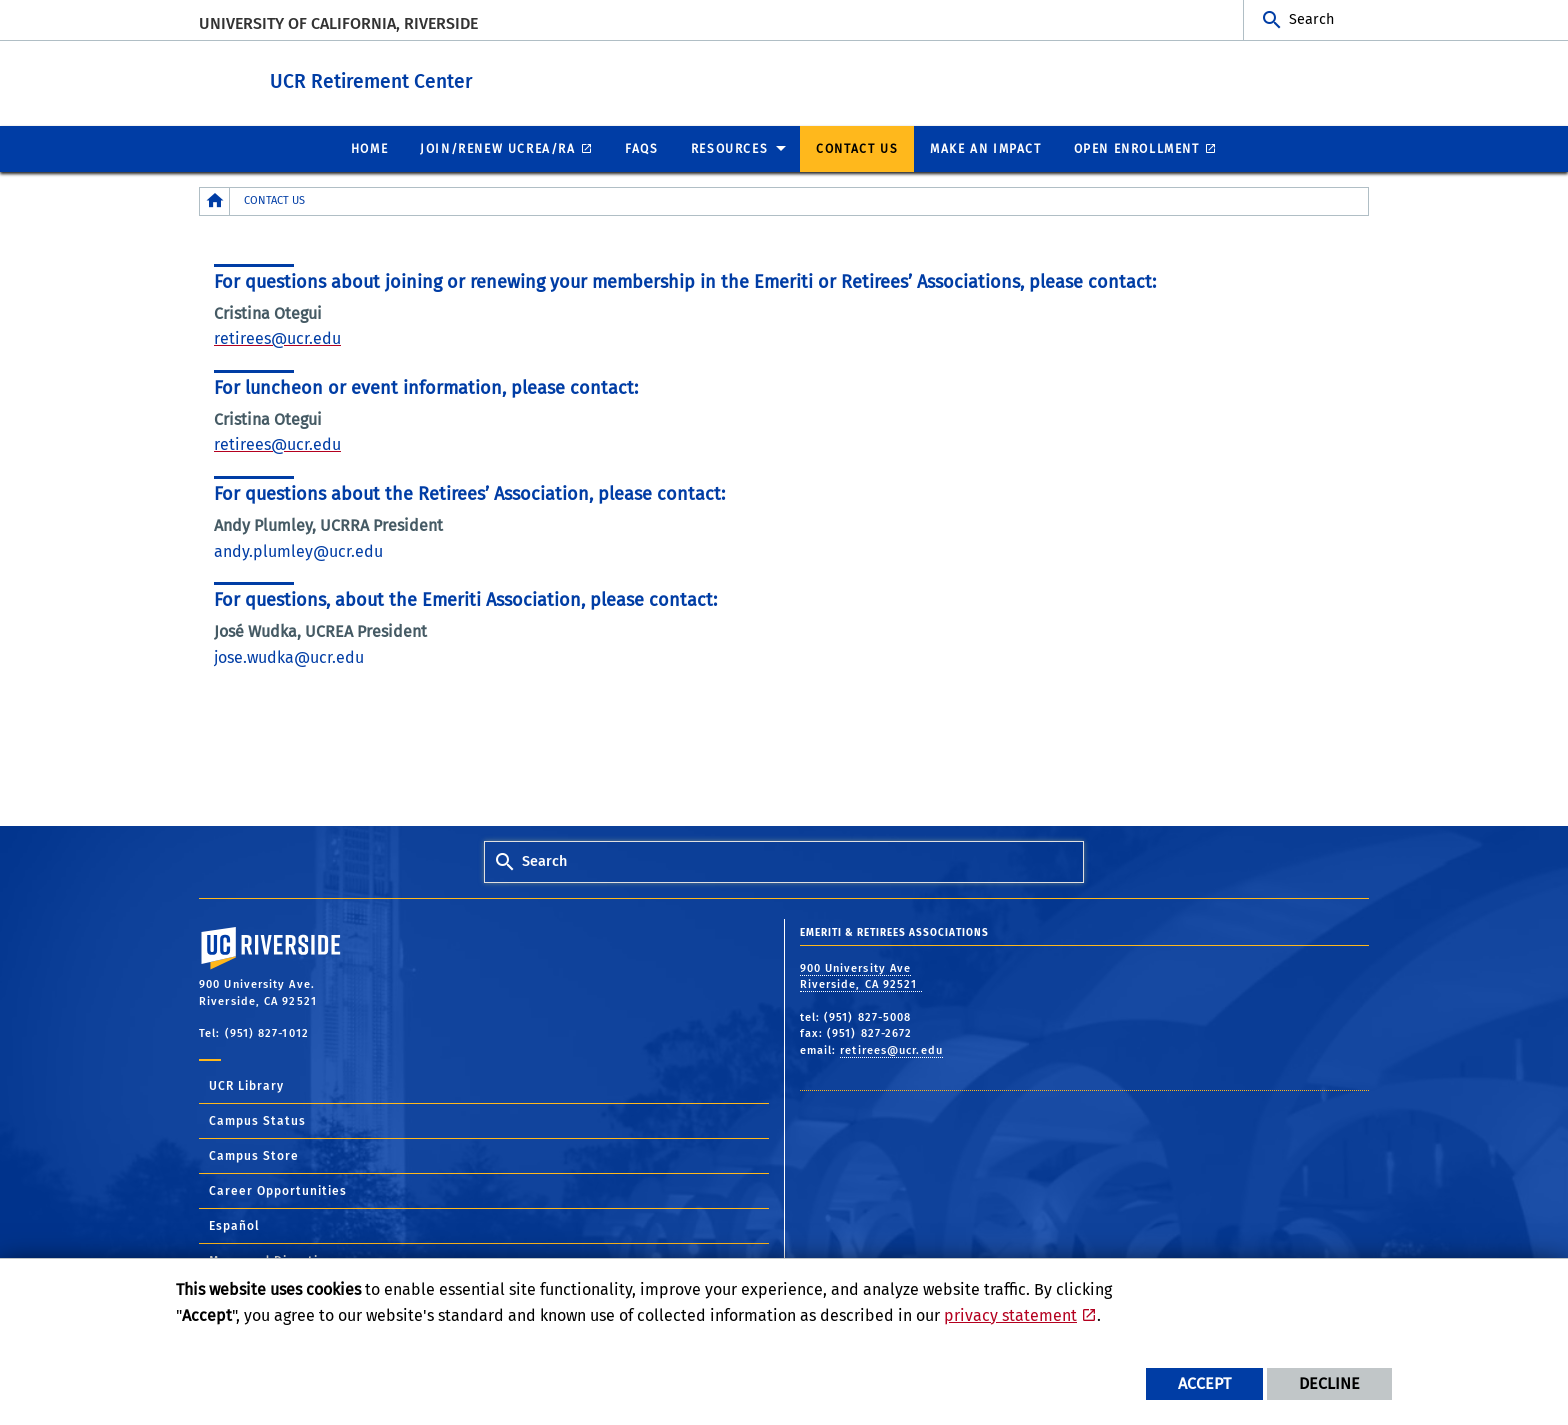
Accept (1204, 1383)
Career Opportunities (278, 1190)
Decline (1329, 1383)
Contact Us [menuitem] (857, 148)
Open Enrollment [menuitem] (1137, 148)
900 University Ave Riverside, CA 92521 (861, 976)
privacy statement (1010, 1315)
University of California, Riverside (338, 23)
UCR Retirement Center (495, 78)
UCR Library (246, 1085)
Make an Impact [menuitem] (985, 148)
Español (234, 1225)
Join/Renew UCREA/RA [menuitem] (497, 148)
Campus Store (254, 1155)
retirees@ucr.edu (891, 1049)
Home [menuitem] (369, 148)
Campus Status (257, 1120)
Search (1311, 19)
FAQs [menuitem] (641, 148)
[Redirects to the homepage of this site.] (215, 200)
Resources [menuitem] (729, 148)
